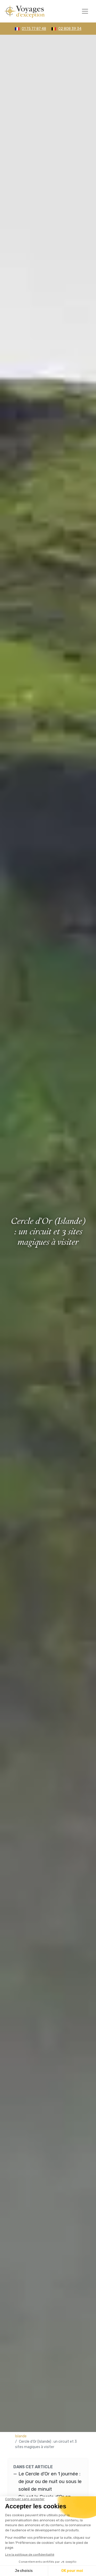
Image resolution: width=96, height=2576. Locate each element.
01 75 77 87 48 (34, 29)
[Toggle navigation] (85, 11)
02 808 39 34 (69, 29)
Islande (21, 2436)
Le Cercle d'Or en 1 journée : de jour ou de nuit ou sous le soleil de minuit (50, 2481)
